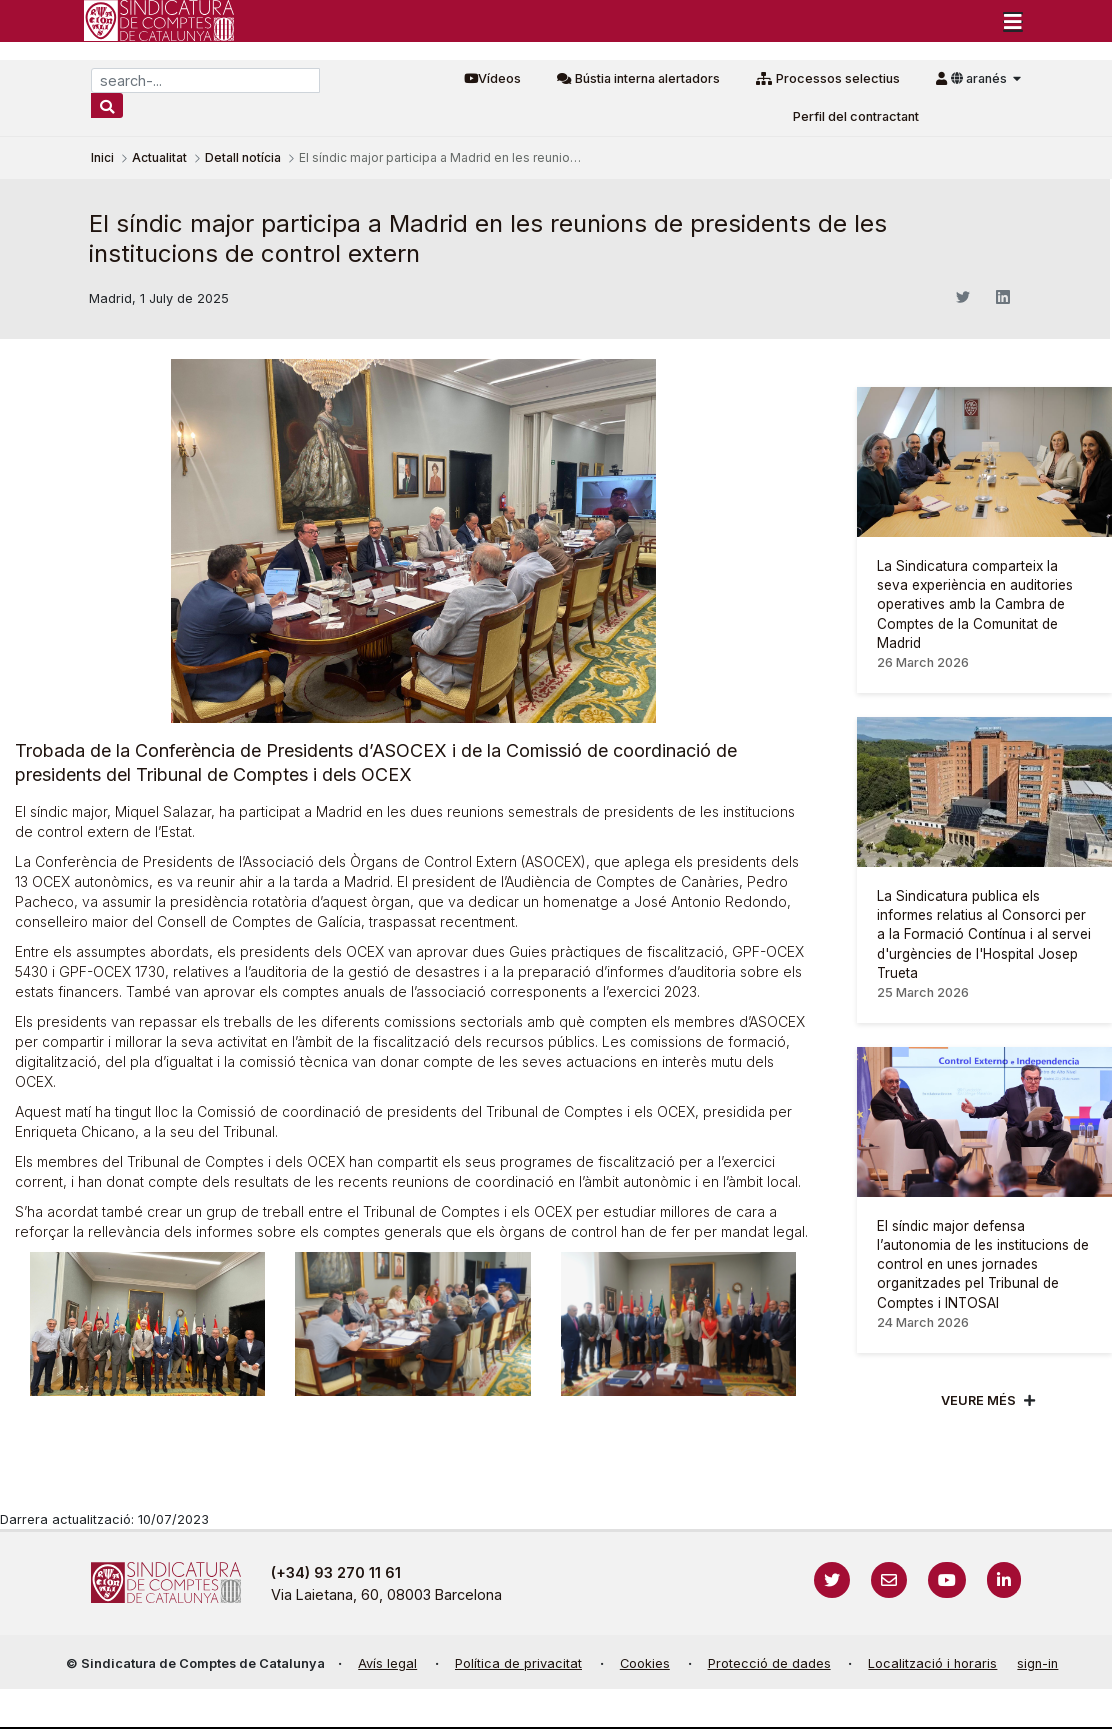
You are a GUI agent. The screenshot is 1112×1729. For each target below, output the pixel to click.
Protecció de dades (769, 1663)
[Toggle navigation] (1013, 21)
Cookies (645, 1663)
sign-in (1037, 1663)
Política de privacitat (518, 1663)
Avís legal (387, 1663)
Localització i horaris (932, 1663)
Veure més (978, 1400)
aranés (980, 78)
